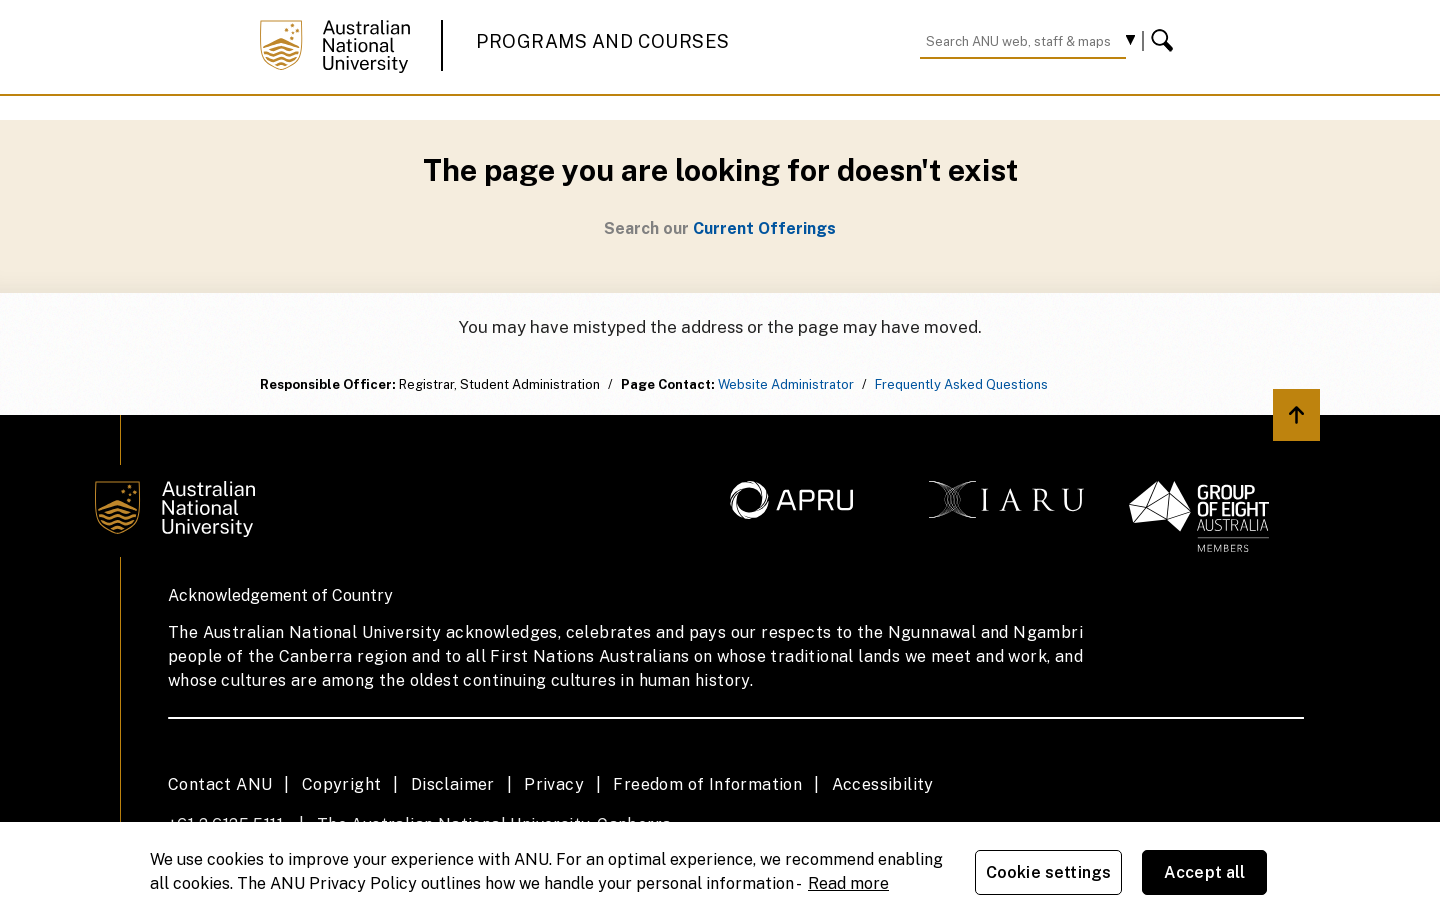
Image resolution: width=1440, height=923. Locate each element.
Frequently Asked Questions (961, 384)
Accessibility (883, 784)
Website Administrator (786, 384)
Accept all (1205, 872)
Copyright (342, 784)
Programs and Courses (603, 41)
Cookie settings (1048, 872)
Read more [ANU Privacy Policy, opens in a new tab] (848, 883)
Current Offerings (764, 228)
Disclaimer (453, 784)
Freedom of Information (707, 784)
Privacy (554, 784)
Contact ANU (220, 784)
